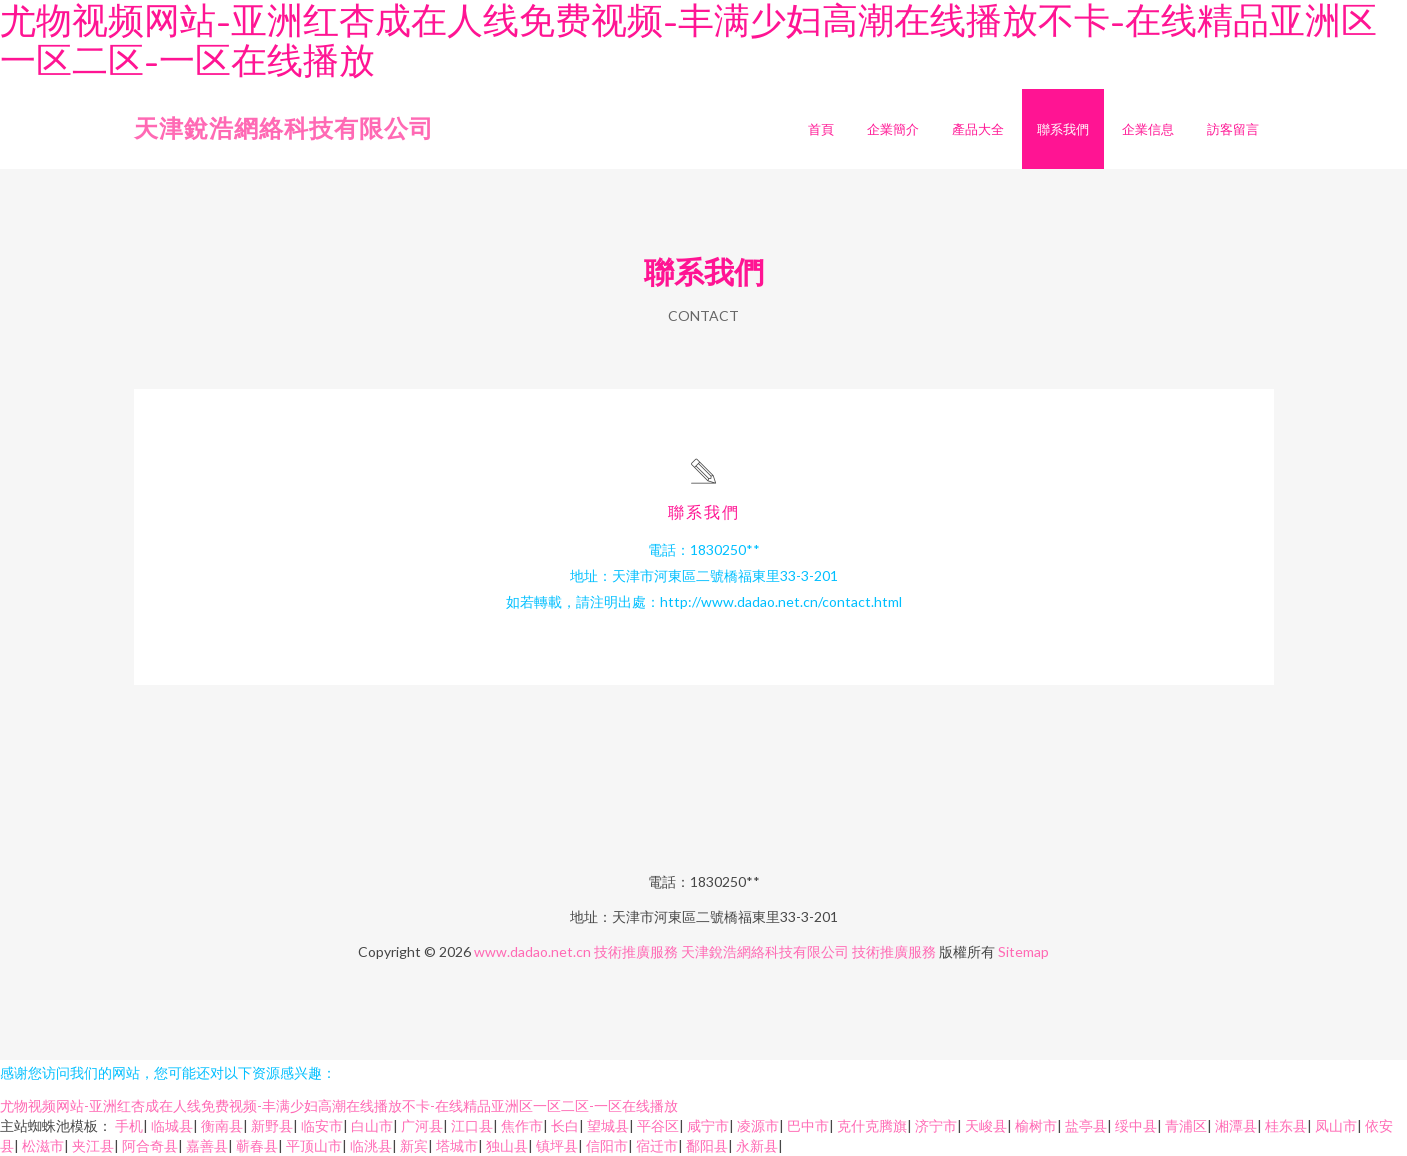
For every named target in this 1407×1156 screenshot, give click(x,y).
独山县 (507, 1145)
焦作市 (522, 1125)
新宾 (414, 1145)
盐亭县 (1086, 1125)
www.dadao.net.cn (532, 951)
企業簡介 (893, 129)
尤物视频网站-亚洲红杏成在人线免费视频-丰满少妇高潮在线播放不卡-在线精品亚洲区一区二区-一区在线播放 (339, 1105)
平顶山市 (314, 1145)
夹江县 (93, 1145)
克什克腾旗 (872, 1125)
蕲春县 (257, 1145)
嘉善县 (207, 1145)
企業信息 (1148, 129)
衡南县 (222, 1125)
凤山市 (1336, 1125)
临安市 (322, 1125)
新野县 (272, 1125)
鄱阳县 (707, 1145)
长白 (565, 1125)
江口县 (472, 1125)
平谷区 (658, 1125)
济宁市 (936, 1125)
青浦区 (1186, 1125)
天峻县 (986, 1125)
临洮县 (371, 1145)
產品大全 (978, 129)
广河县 (422, 1125)
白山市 (372, 1125)
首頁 (821, 129)
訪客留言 (1233, 129)
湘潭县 (1236, 1125)
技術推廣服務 (636, 951)
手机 (129, 1125)
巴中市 (808, 1125)
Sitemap (1023, 951)
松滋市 (43, 1145)
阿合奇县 (150, 1145)
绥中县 (1136, 1125)
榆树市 (1036, 1125)
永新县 (757, 1145)
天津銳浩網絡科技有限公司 (284, 127)
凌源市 (758, 1125)
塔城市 (457, 1145)
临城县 (172, 1125)
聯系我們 (1063, 129)
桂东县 (1286, 1125)
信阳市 (607, 1145)
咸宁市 (708, 1125)
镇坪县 (557, 1145)
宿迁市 (657, 1145)
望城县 (608, 1125)
